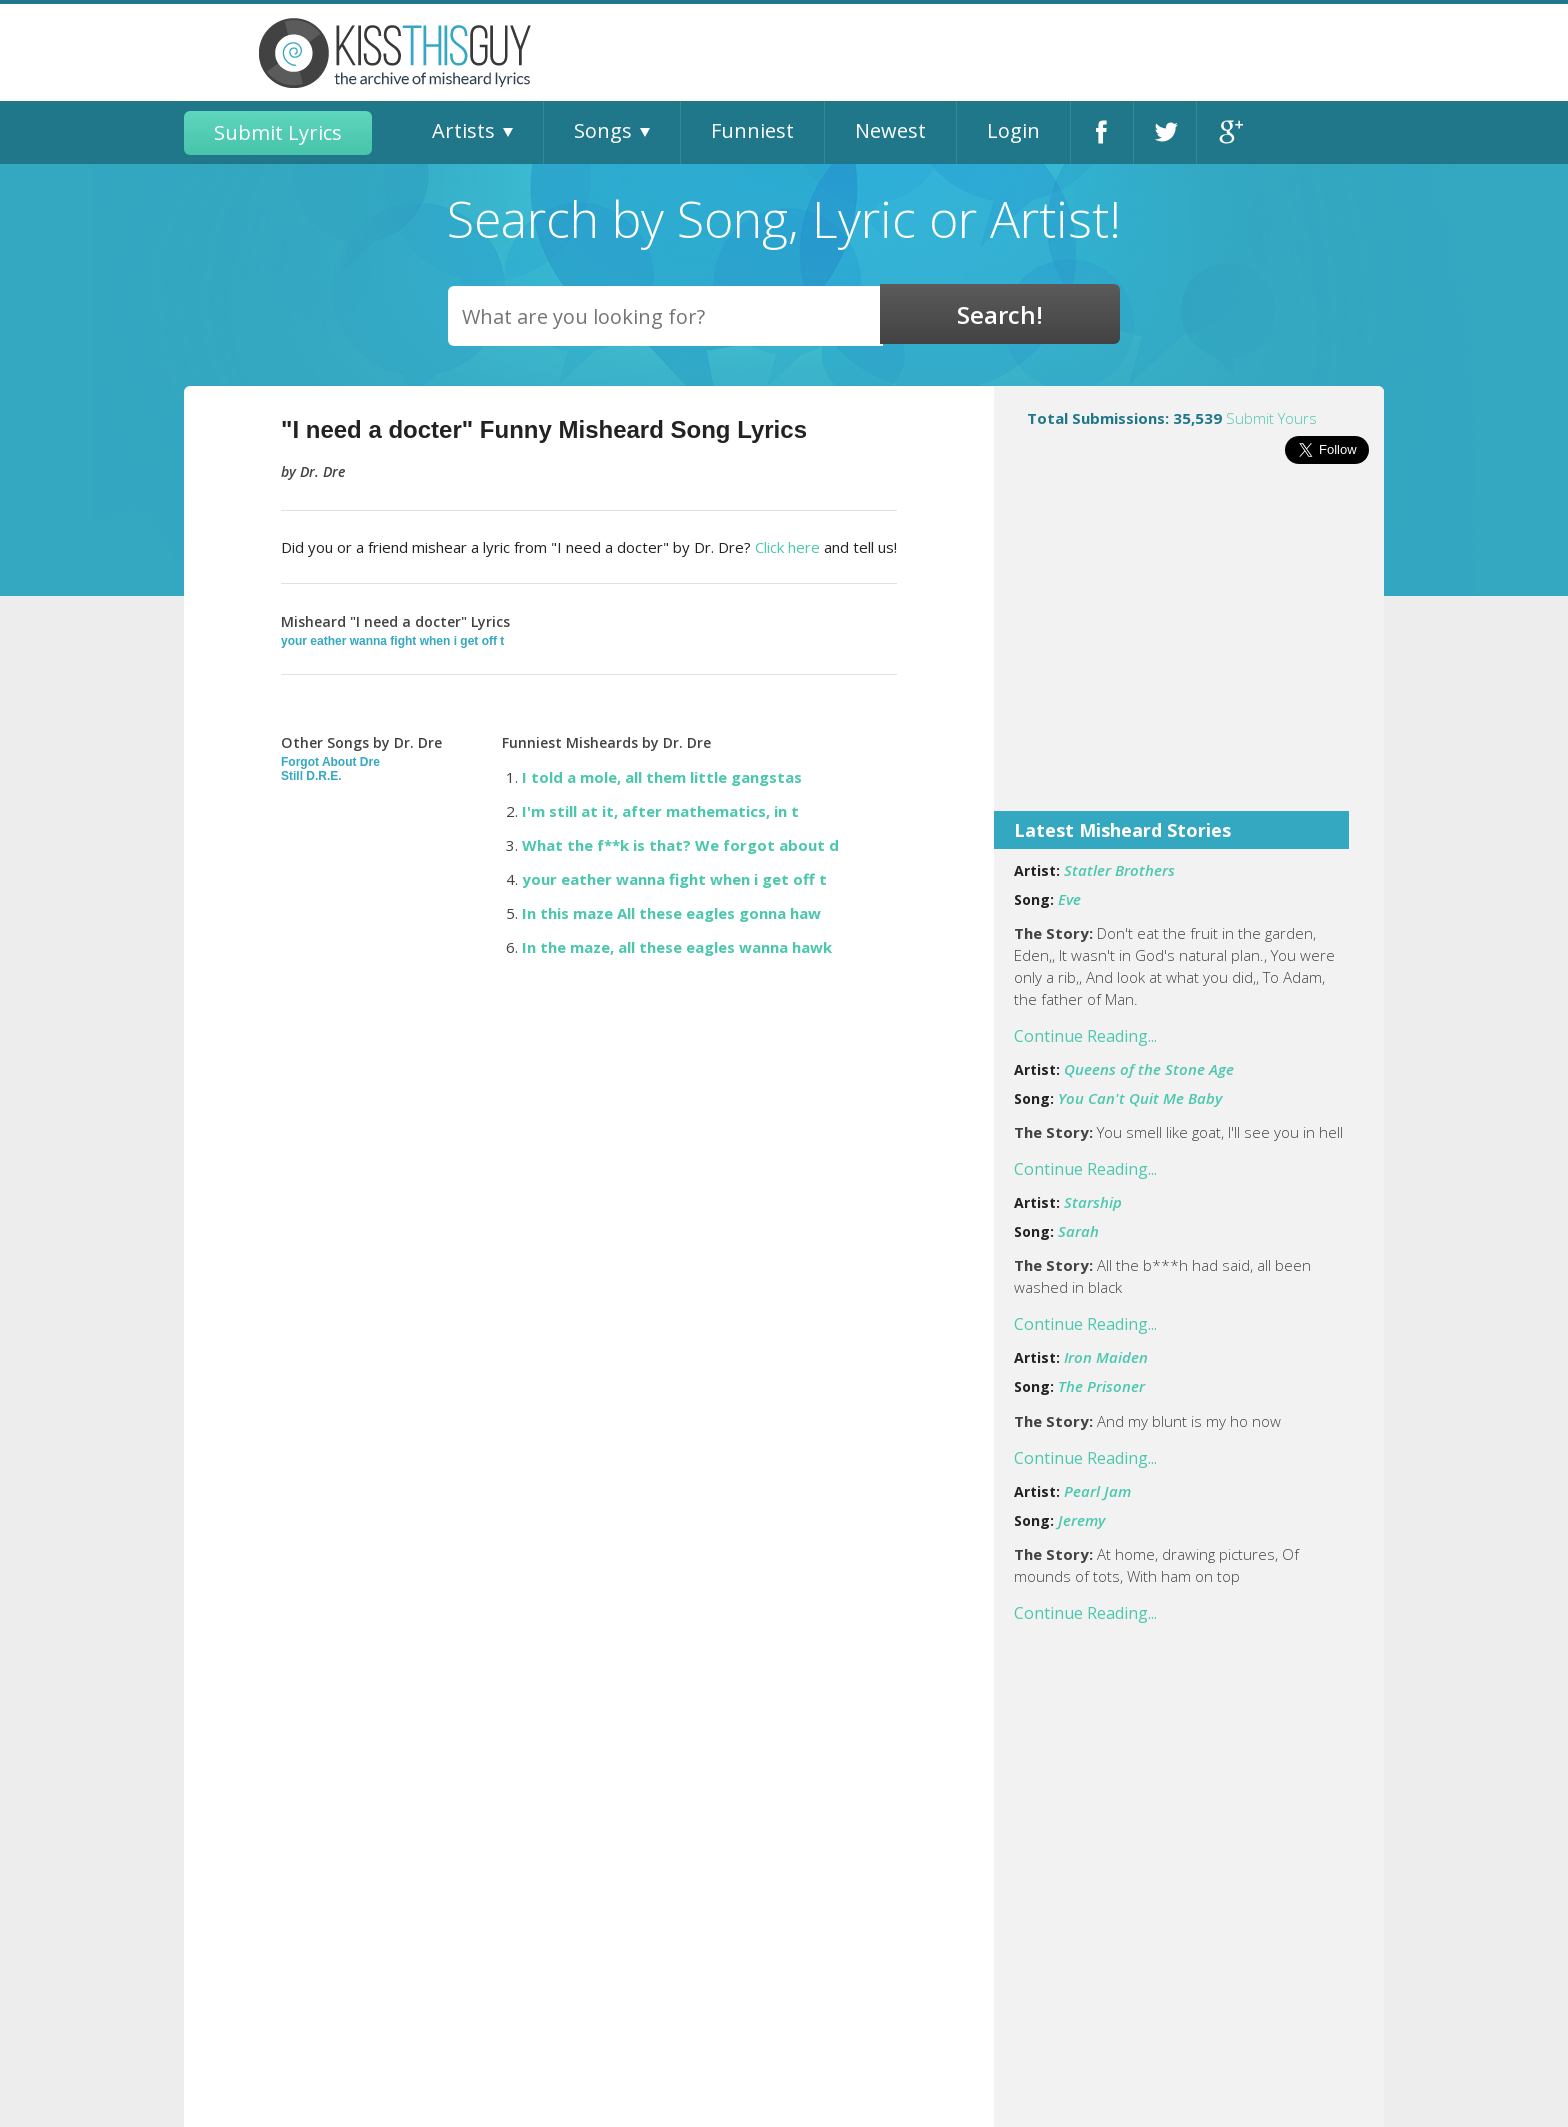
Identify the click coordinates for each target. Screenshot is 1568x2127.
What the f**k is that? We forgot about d (680, 845)
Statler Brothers (1119, 870)
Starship (1093, 1202)
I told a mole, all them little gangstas (662, 777)
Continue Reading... (1085, 1036)
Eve (1069, 899)
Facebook (1102, 132)
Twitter (1165, 132)
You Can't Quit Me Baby (1140, 1098)
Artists (463, 130)
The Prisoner (1101, 1386)
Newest (890, 130)
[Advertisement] (1189, 651)
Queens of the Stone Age (1149, 1069)
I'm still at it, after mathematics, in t (660, 811)
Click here (787, 547)
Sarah (1078, 1231)
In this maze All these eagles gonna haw (671, 913)
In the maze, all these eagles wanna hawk (677, 947)
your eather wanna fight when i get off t (392, 641)
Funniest (752, 130)
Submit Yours (1271, 418)
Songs (603, 130)
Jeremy (1081, 1520)
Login (1013, 130)
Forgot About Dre (330, 762)
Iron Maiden (1106, 1357)
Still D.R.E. (311, 776)
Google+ (1228, 132)
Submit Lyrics (278, 132)
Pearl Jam (1097, 1491)
